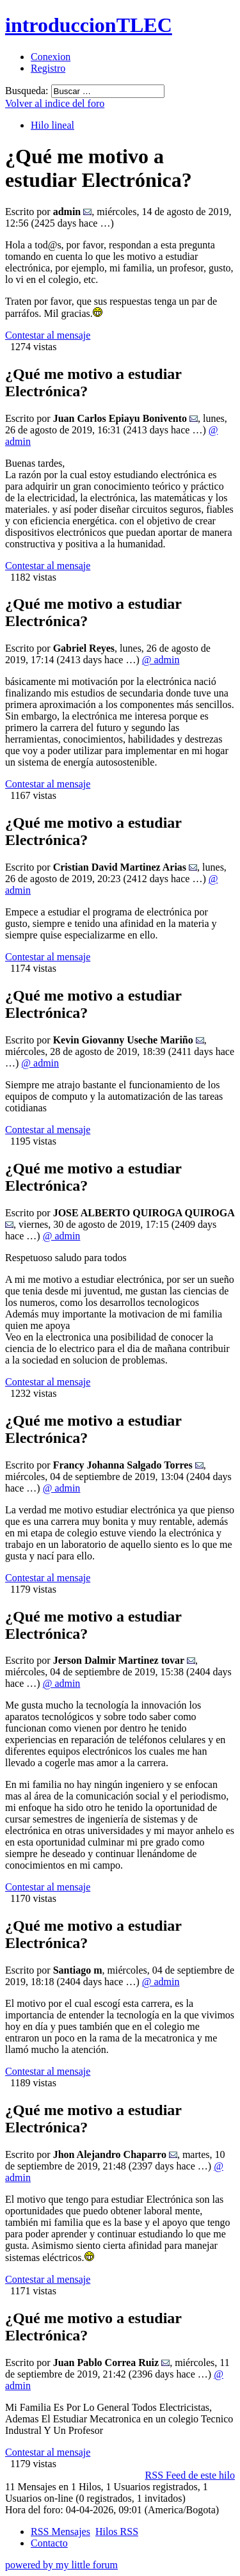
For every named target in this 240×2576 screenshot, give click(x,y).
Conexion (50, 56)
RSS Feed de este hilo (190, 2475)
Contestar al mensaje (47, 335)
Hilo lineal (52, 125)
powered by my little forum (61, 2564)
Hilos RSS (116, 2531)
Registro (48, 68)
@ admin (161, 659)
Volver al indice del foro (54, 103)
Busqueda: (27, 90)
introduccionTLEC (88, 24)
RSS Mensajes (60, 2531)
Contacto (49, 2543)
